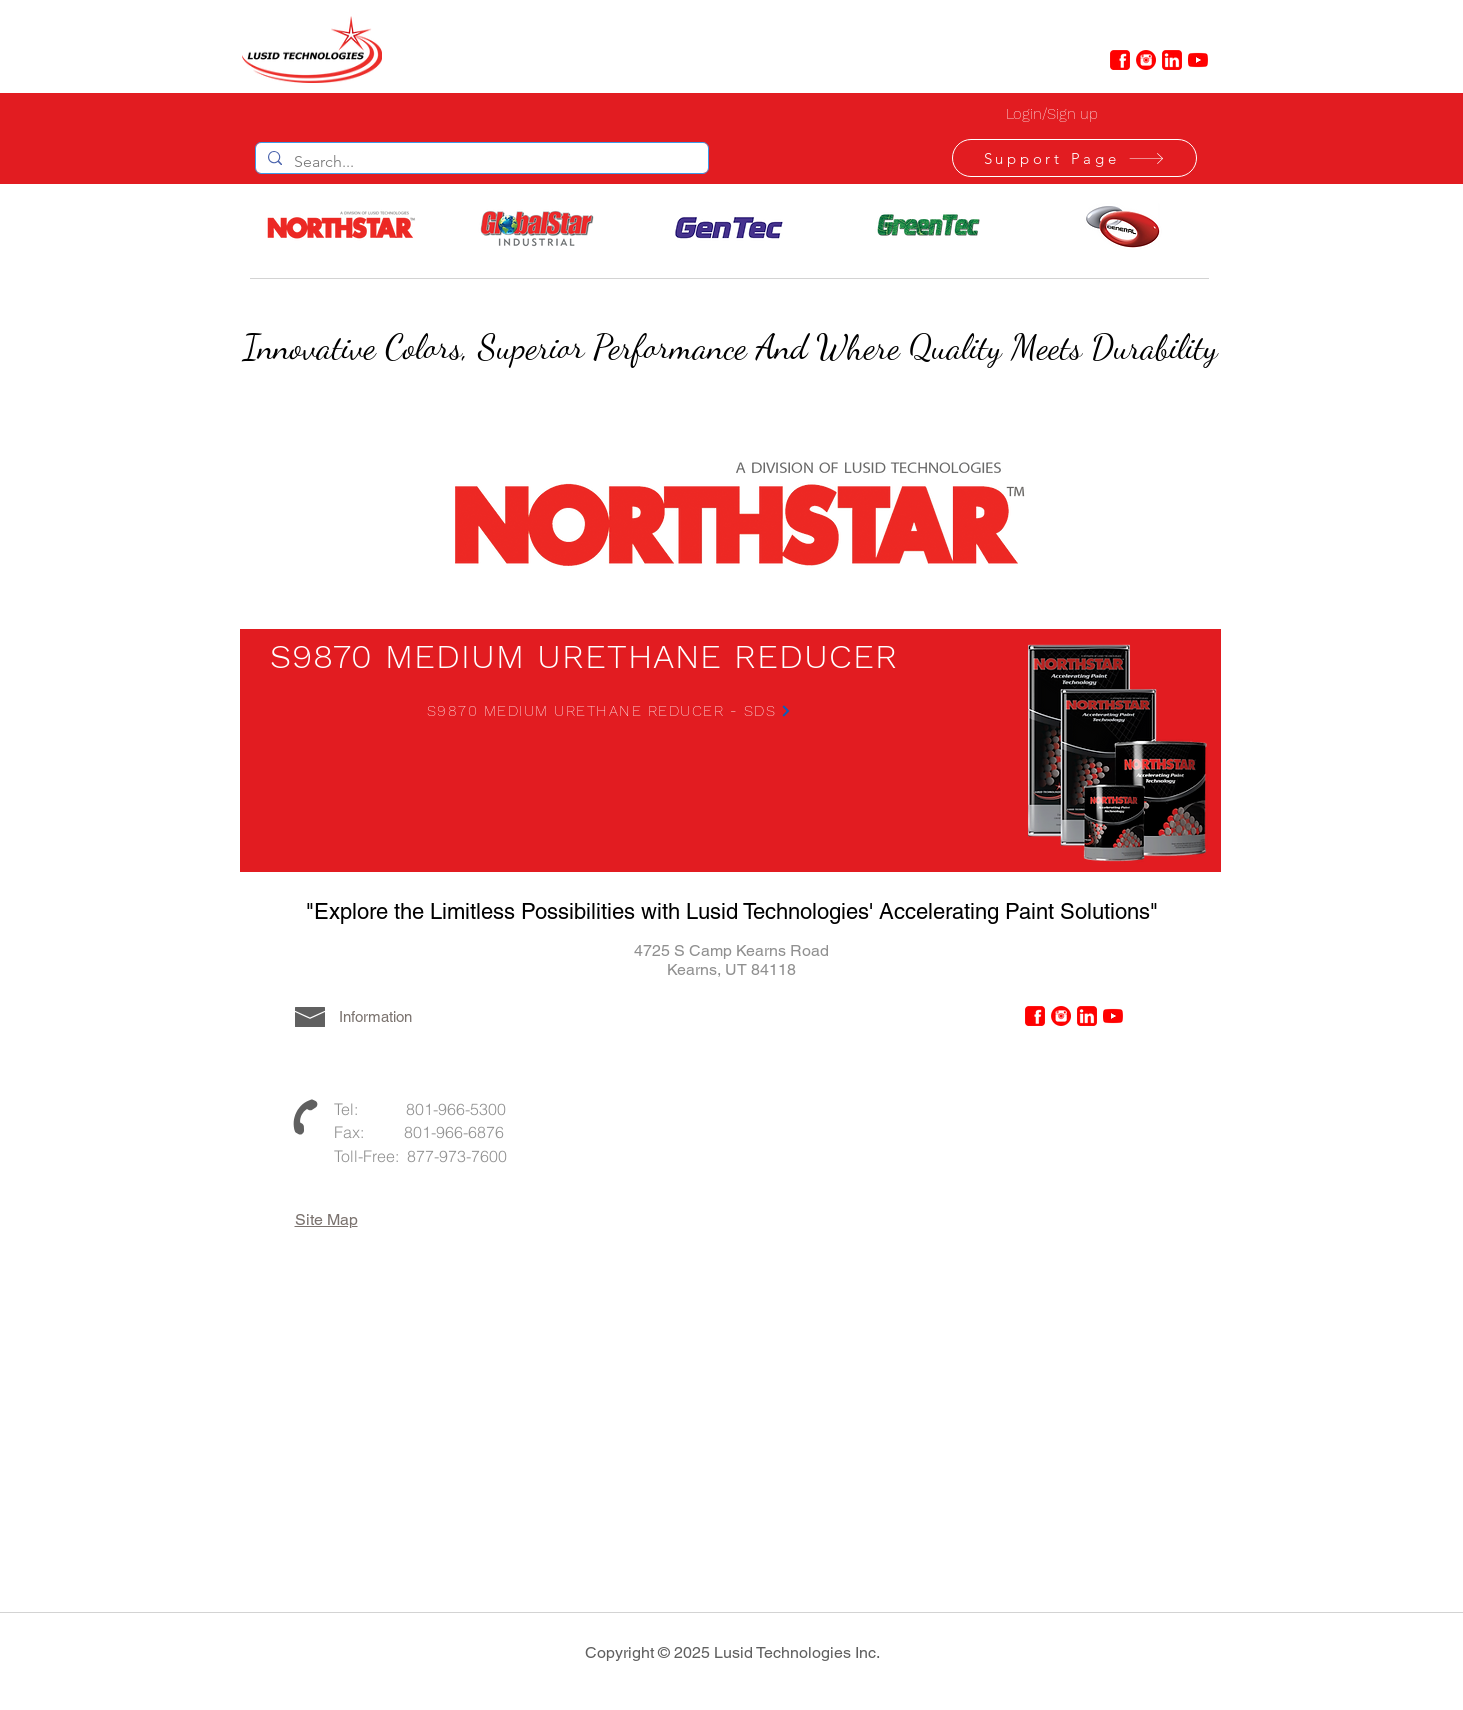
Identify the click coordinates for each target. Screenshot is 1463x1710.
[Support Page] (1074, 158)
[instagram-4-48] (1146, 60)
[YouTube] (1198, 60)
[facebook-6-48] (1120, 60)
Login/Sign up (1052, 114)
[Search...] (480, 162)
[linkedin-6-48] (1172, 60)
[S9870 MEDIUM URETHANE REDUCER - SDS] (610, 711)
